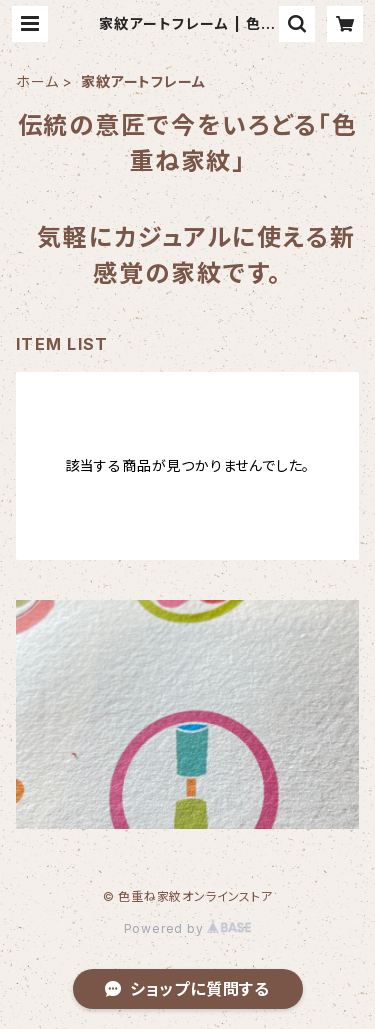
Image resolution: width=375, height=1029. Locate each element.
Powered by (188, 928)
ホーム (37, 81)
